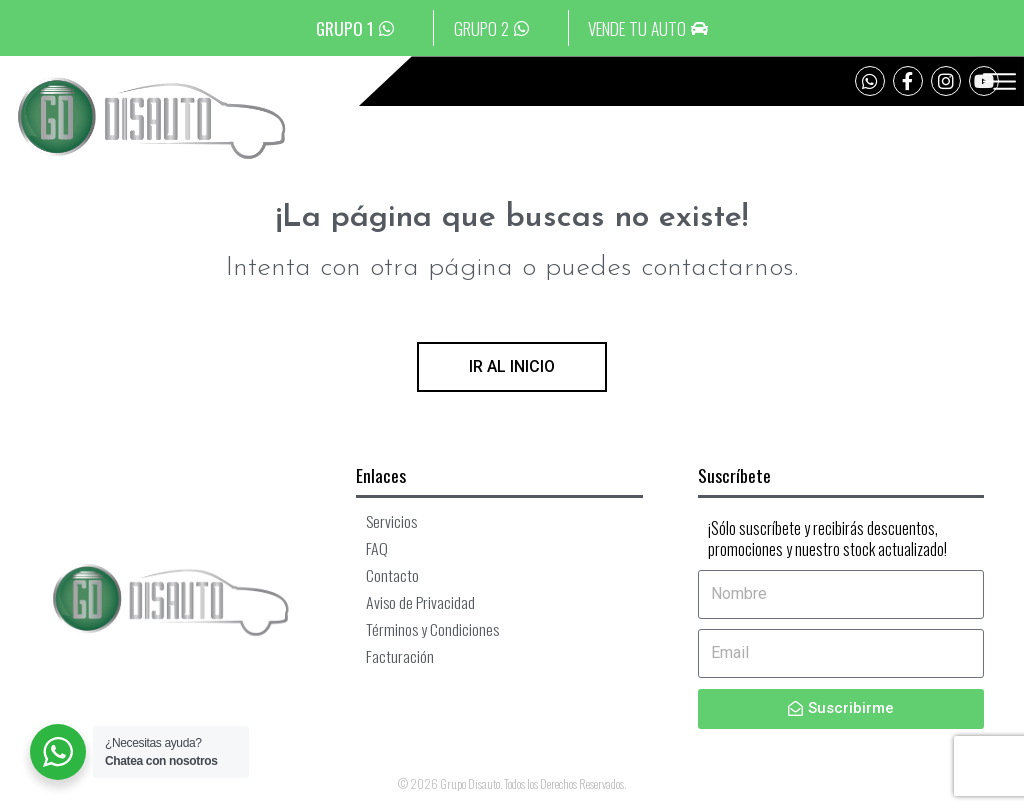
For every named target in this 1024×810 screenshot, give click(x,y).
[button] (999, 87)
